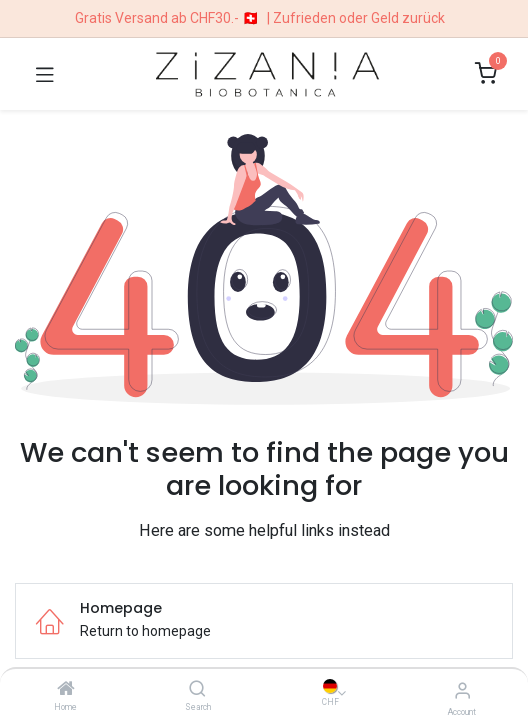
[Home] (66, 690)
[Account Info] (462, 690)
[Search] (197, 690)
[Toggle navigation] (45, 74)
